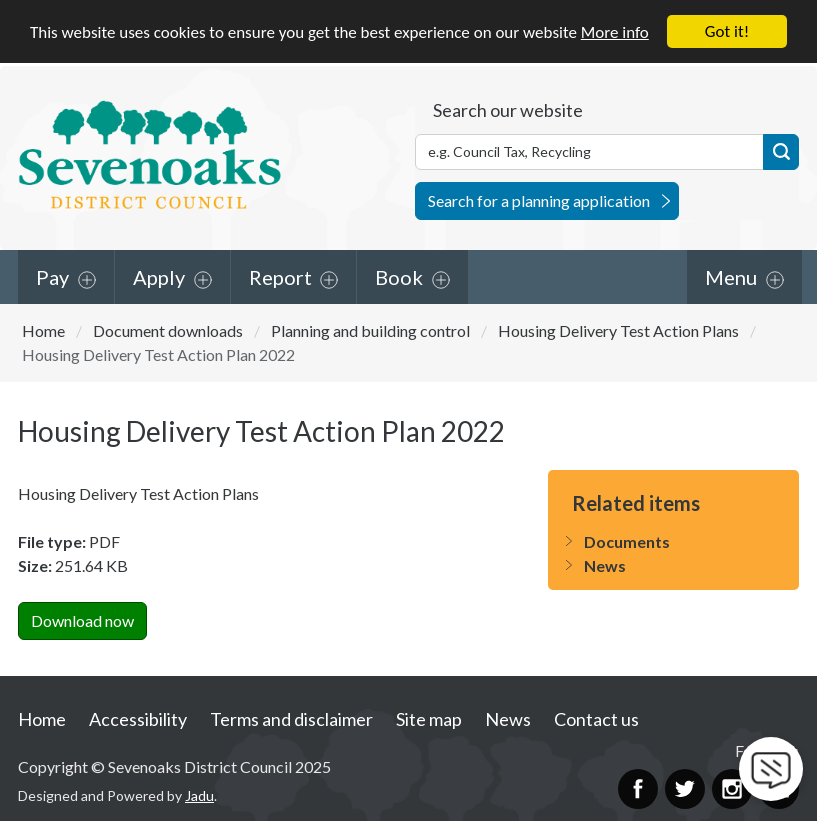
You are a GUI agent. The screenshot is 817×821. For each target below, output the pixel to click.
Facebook (638, 788)
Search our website (508, 109)
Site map (429, 718)
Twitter (685, 788)
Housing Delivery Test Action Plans (618, 329)
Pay (52, 276)
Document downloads (168, 329)
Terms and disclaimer (291, 718)
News (605, 565)
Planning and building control (370, 329)
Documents (627, 541)
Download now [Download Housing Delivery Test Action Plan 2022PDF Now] (82, 620)
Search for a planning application (539, 199)
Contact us (596, 718)
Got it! (727, 31)
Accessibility (138, 718)
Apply (159, 276)
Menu (731, 276)
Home (43, 329)
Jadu (199, 795)
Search (781, 151)
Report (280, 276)
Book (399, 276)
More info (615, 31)
